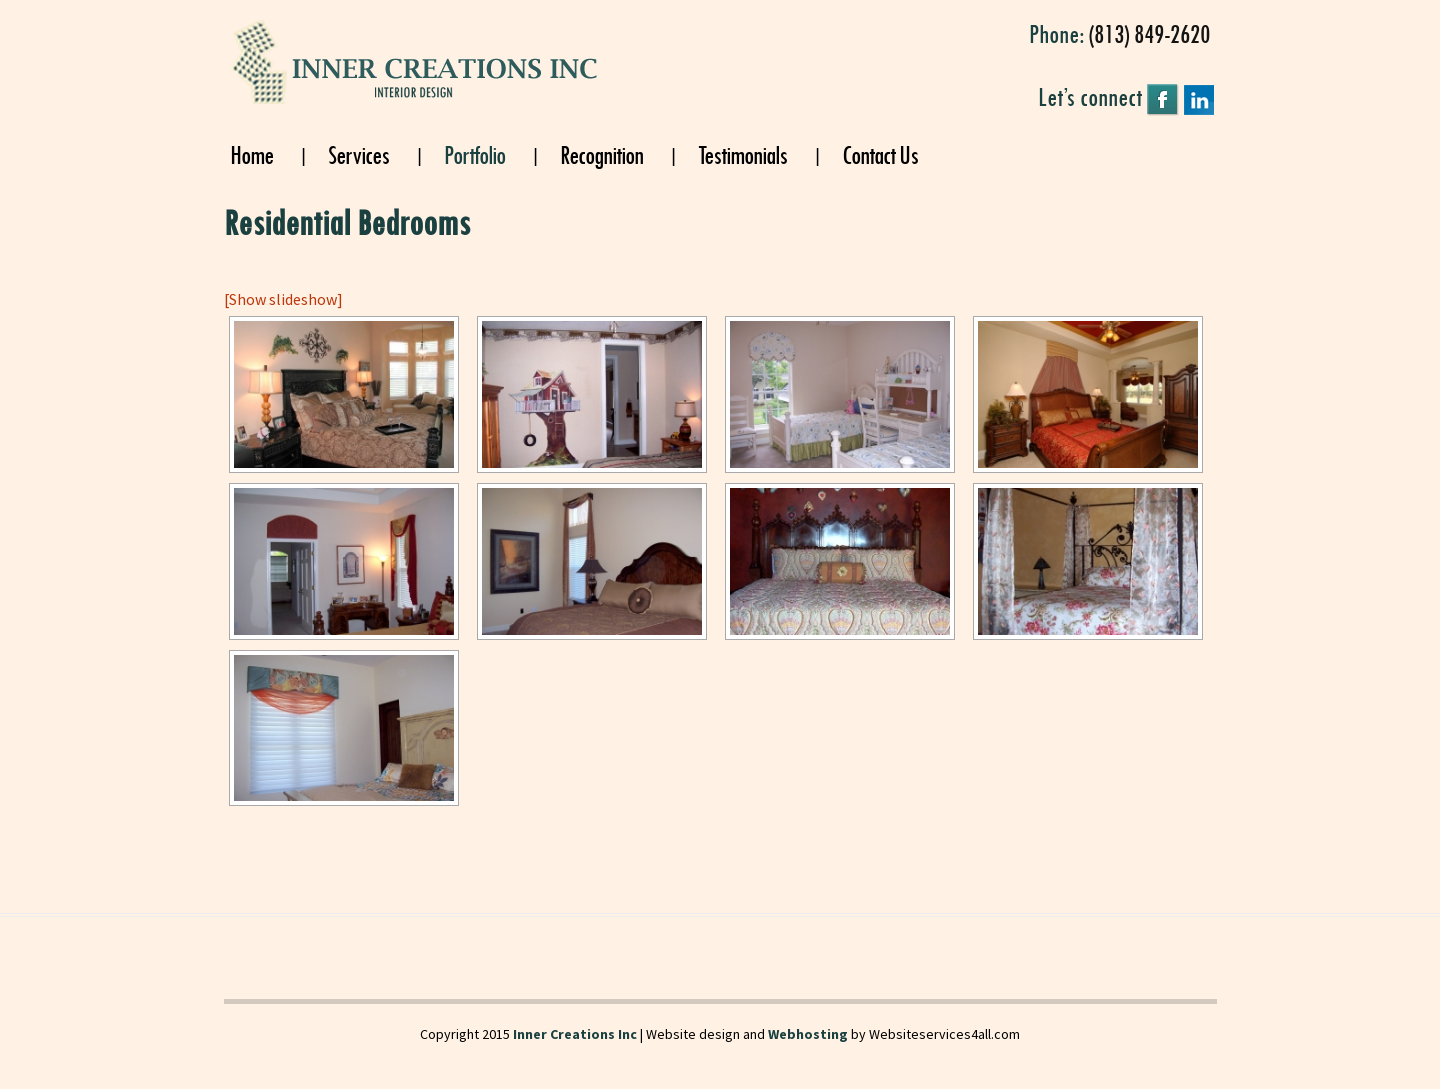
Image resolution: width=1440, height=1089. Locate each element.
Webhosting (808, 1034)
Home (251, 154)
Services (358, 154)
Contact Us (880, 154)
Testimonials (742, 154)
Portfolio (474, 154)
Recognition (601, 154)
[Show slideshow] (283, 299)
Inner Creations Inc (575, 1034)
